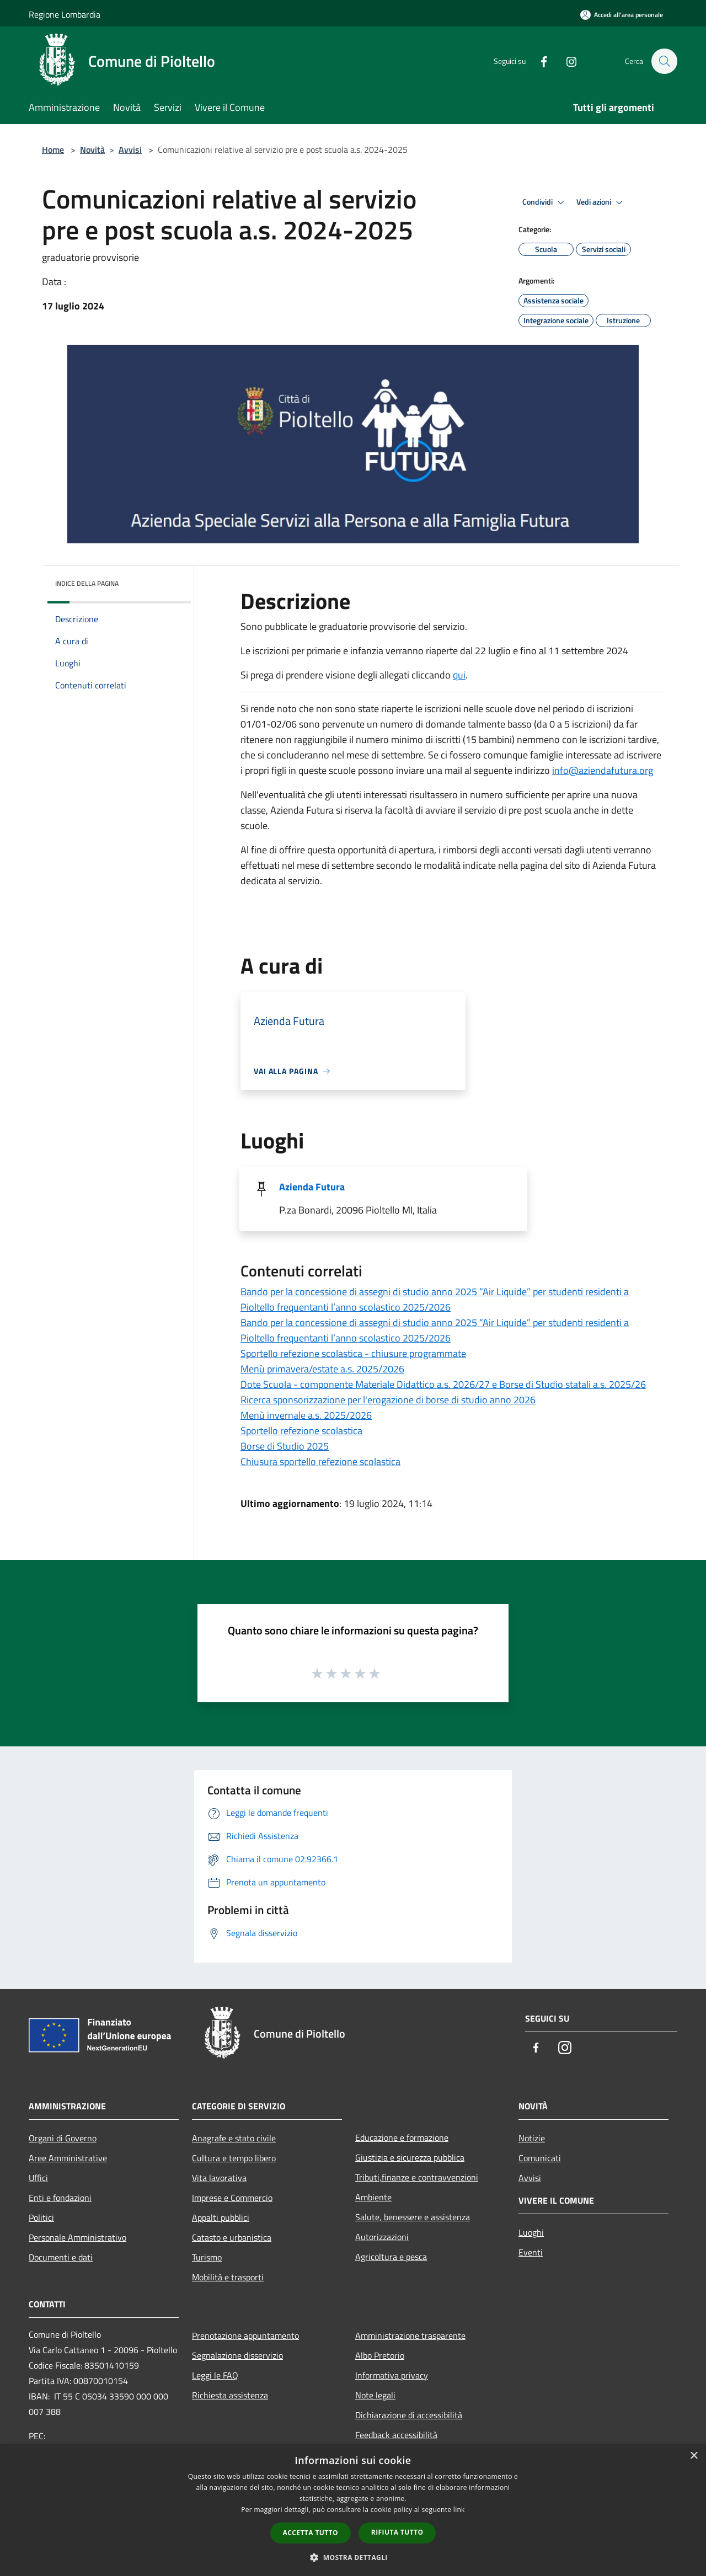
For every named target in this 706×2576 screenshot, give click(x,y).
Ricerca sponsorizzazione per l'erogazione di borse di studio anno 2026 (388, 1399)
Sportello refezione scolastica (301, 1430)
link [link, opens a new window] (459, 2509)
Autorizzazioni (382, 2236)
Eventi (530, 2252)
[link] (602, 770)
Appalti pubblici (220, 2217)
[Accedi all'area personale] (621, 15)
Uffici (38, 2177)
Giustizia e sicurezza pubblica (409, 2157)
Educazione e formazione (401, 2137)
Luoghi (531, 2232)
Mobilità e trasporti (228, 2277)
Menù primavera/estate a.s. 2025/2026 (322, 1368)
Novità (92, 149)
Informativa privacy (391, 2375)
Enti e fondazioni (60, 2197)
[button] (353, 2557)
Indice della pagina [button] (87, 583)
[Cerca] (664, 61)
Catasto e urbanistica (231, 2237)
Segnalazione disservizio (237, 2355)
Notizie (531, 2138)
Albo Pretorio (379, 2355)
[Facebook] (538, 61)
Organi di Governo (63, 2138)
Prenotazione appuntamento (245, 2335)
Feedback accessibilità (396, 2434)
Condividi (545, 202)
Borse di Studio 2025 (284, 1446)
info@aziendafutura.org (602, 770)
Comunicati (539, 2158)
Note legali (375, 2395)
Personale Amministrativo (77, 2237)
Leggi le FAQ (215, 2375)
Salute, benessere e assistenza (412, 2217)
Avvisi (130, 149)
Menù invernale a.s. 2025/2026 (306, 1415)
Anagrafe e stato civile (234, 2138)
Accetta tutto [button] (310, 2532)
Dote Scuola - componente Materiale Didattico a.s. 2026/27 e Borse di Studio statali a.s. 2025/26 (443, 1384)
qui (459, 674)
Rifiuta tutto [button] (397, 2532)
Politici (41, 2217)
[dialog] (353, 2510)
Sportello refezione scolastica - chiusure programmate (353, 1353)
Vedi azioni (601, 202)
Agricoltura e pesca (391, 2256)
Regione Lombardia (64, 14)
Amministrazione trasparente (410, 2335)
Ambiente (373, 2197)
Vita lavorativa (219, 2177)
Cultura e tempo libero (234, 2158)
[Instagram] (566, 61)
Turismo (207, 2257)
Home (53, 149)
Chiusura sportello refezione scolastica (320, 1461)
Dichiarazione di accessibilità (408, 2415)
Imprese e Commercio (232, 2197)
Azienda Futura (312, 1186)
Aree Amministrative (68, 2158)
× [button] (693, 2456)
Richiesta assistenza (230, 2395)
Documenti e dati (61, 2257)
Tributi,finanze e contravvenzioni (416, 2177)
